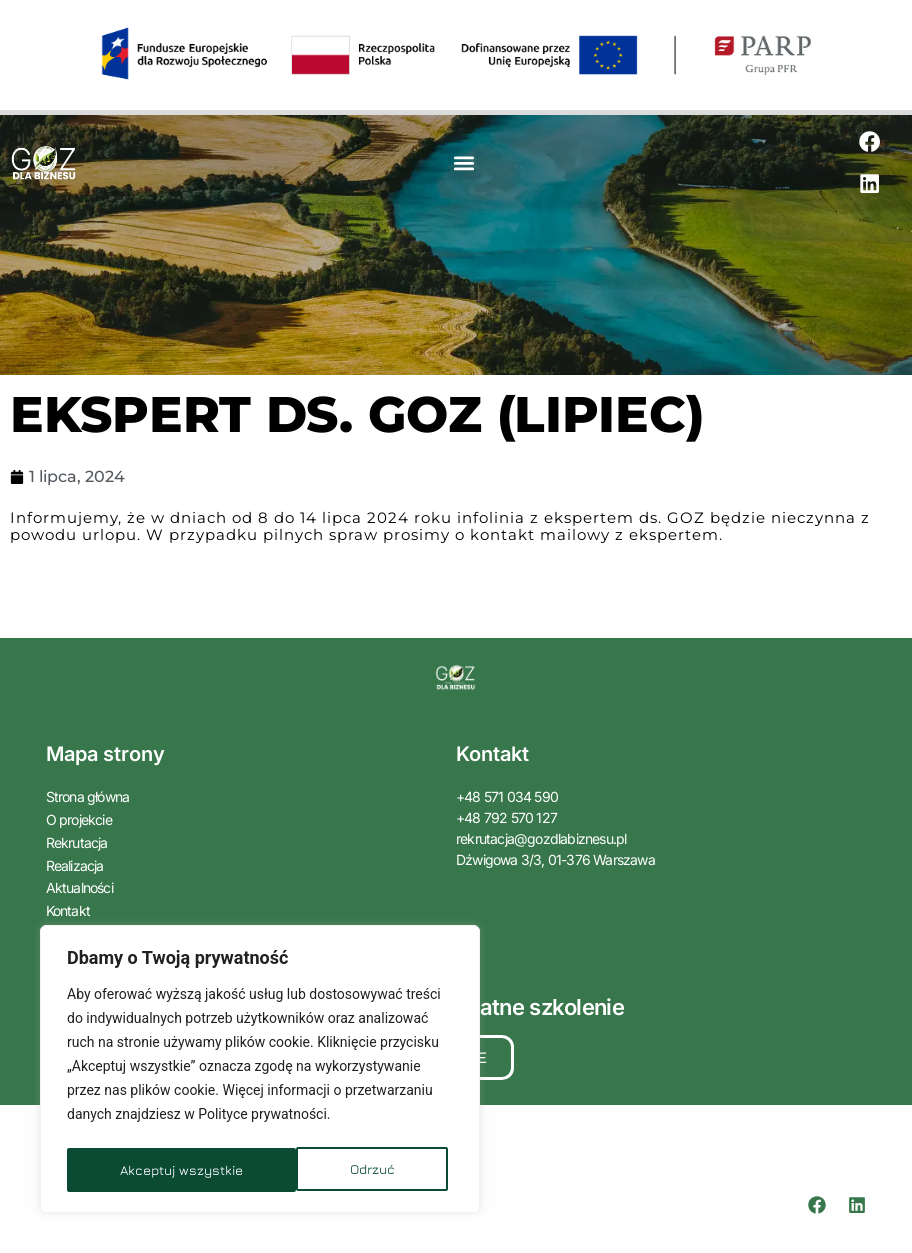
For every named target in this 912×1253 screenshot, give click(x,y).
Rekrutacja (77, 840)
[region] (260, 1072)
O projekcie (79, 819)
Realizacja (75, 861)
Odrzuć (141, 1169)
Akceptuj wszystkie (338, 1169)
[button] (464, 164)
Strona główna (88, 798)
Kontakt (68, 903)
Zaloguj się (76, 924)
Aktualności (84, 883)
